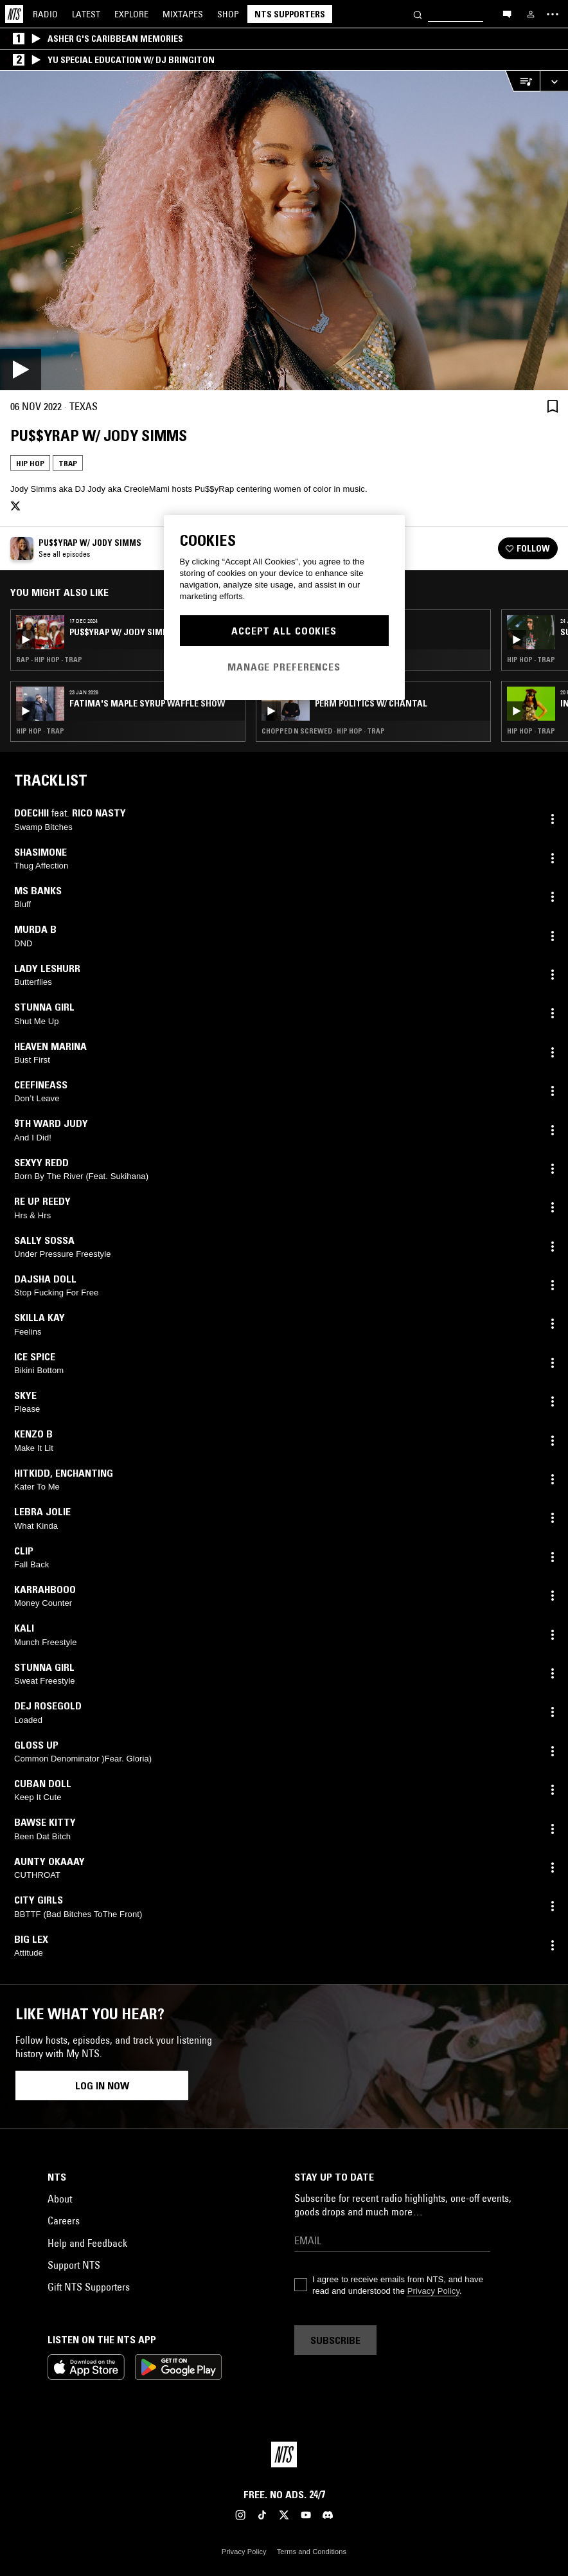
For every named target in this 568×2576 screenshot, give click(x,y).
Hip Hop (30, 463)
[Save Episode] (552, 406)
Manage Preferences (284, 666)
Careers (64, 2220)
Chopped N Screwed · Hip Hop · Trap (323, 730)
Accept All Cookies (284, 630)
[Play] (284, 230)
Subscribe (335, 2340)
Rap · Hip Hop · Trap (49, 659)
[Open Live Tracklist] (522, 81)
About (60, 2198)
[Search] (417, 14)
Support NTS (74, 2264)
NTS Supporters (289, 14)
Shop (228, 14)
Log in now (102, 2085)
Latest (86, 14)
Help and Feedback (87, 2243)
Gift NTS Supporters (89, 2286)
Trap (67, 463)
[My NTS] (530, 14)
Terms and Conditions (311, 2551)
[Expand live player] (554, 81)
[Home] (14, 14)
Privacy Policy (433, 2291)
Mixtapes (183, 14)
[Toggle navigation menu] (552, 14)
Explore (131, 14)
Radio (45, 14)
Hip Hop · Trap (40, 730)
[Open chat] (506, 13)
